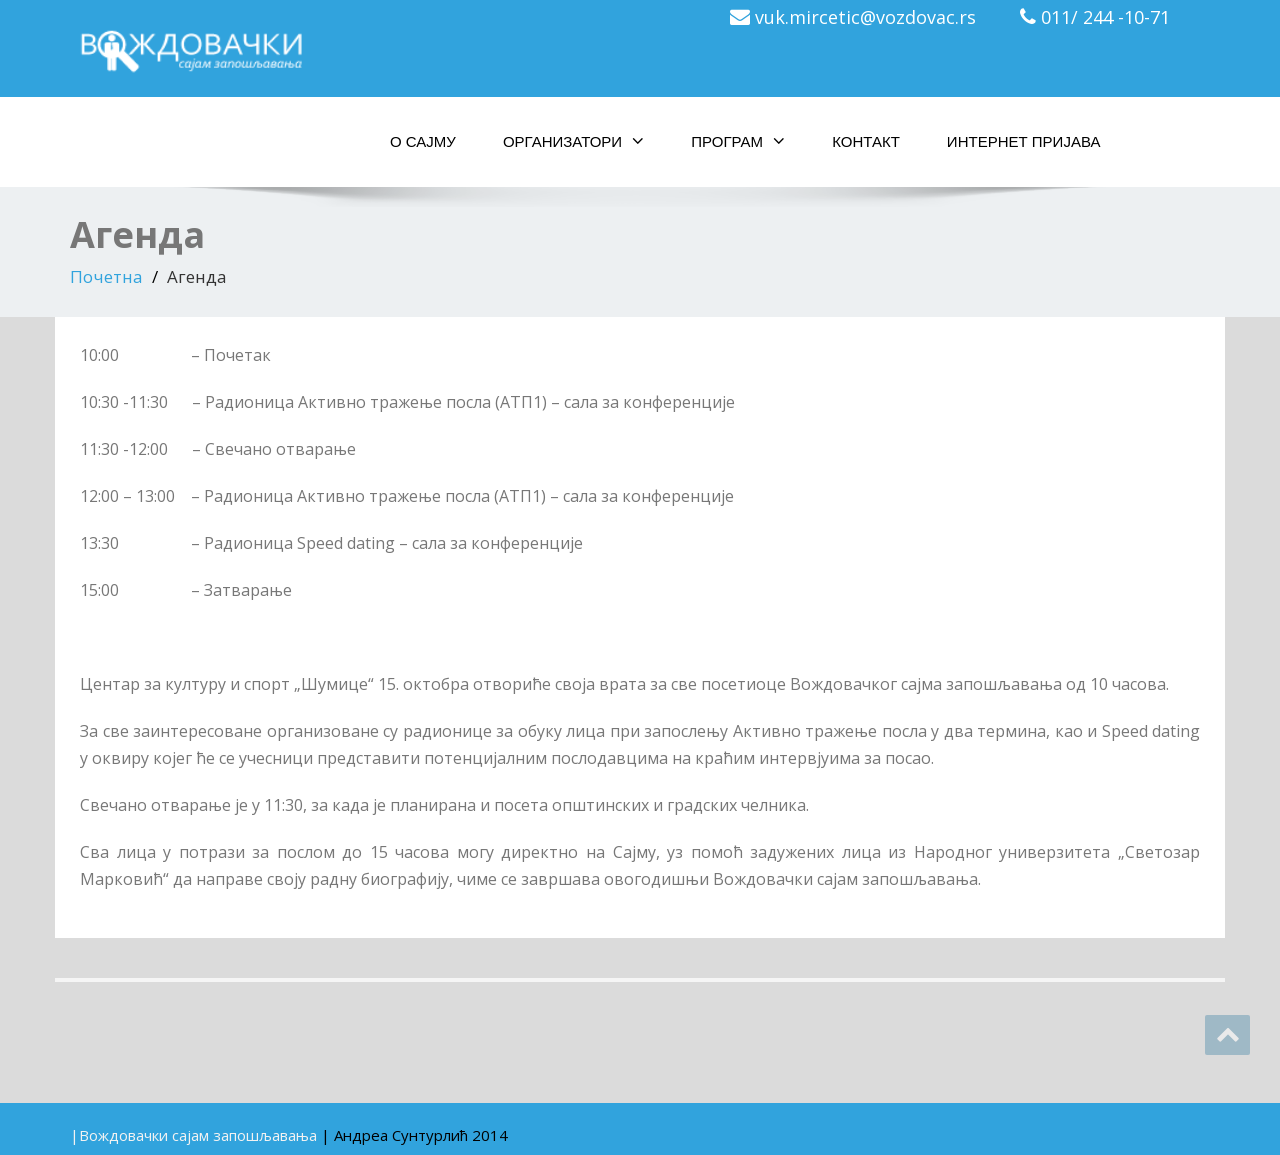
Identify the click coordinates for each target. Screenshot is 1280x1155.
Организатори (573, 141)
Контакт (866, 141)
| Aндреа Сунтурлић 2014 (414, 1135)
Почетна (106, 276)
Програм (738, 141)
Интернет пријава (1024, 141)
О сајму (423, 141)
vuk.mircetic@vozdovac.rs (865, 17)
